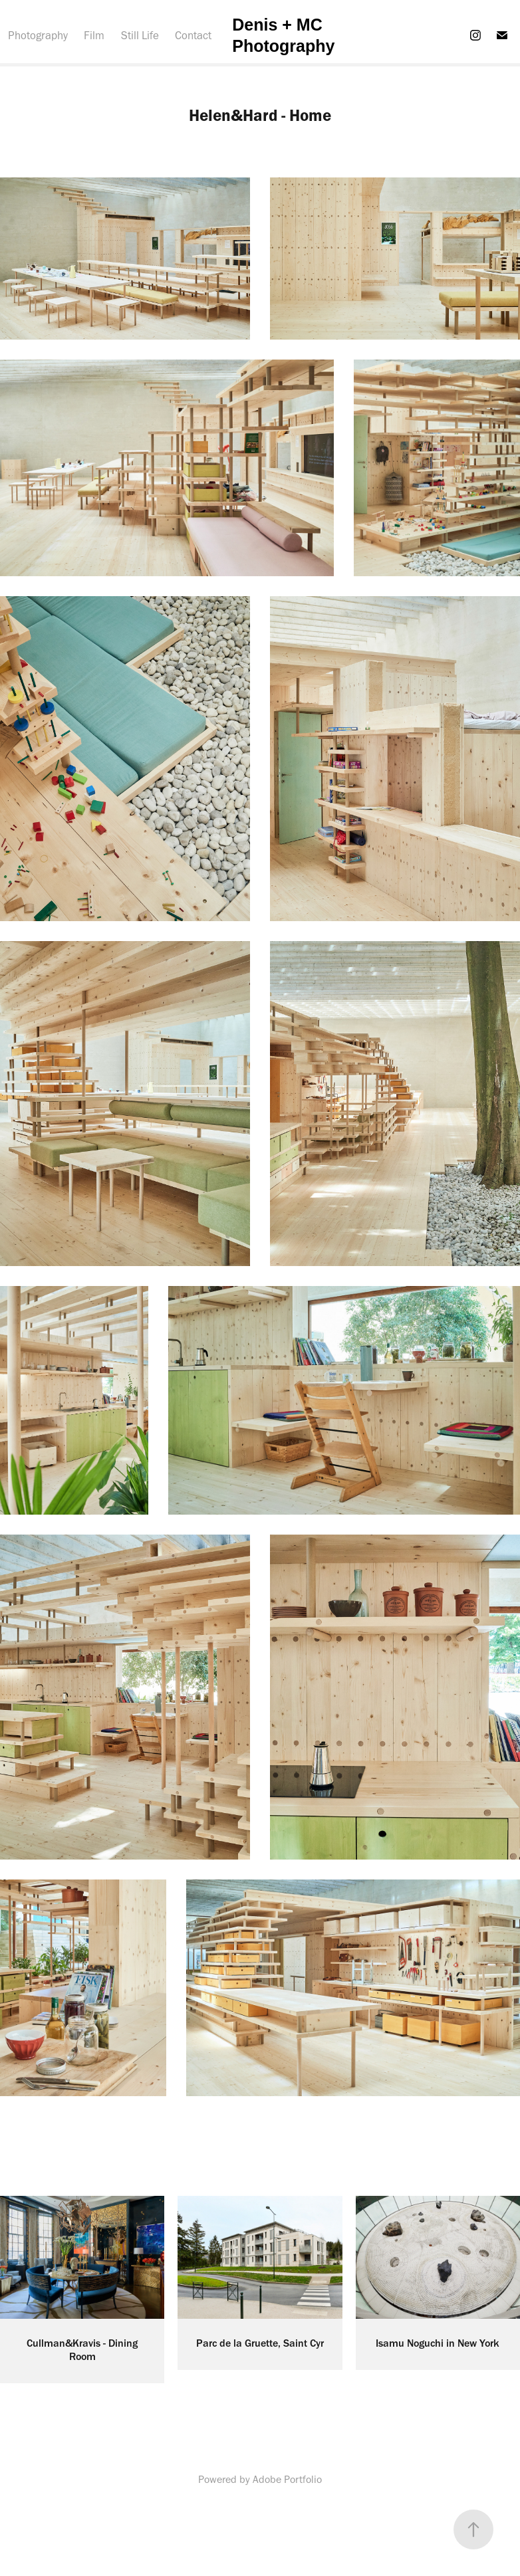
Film (94, 35)
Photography (38, 35)
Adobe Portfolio (287, 2479)
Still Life (140, 35)
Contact (193, 35)
